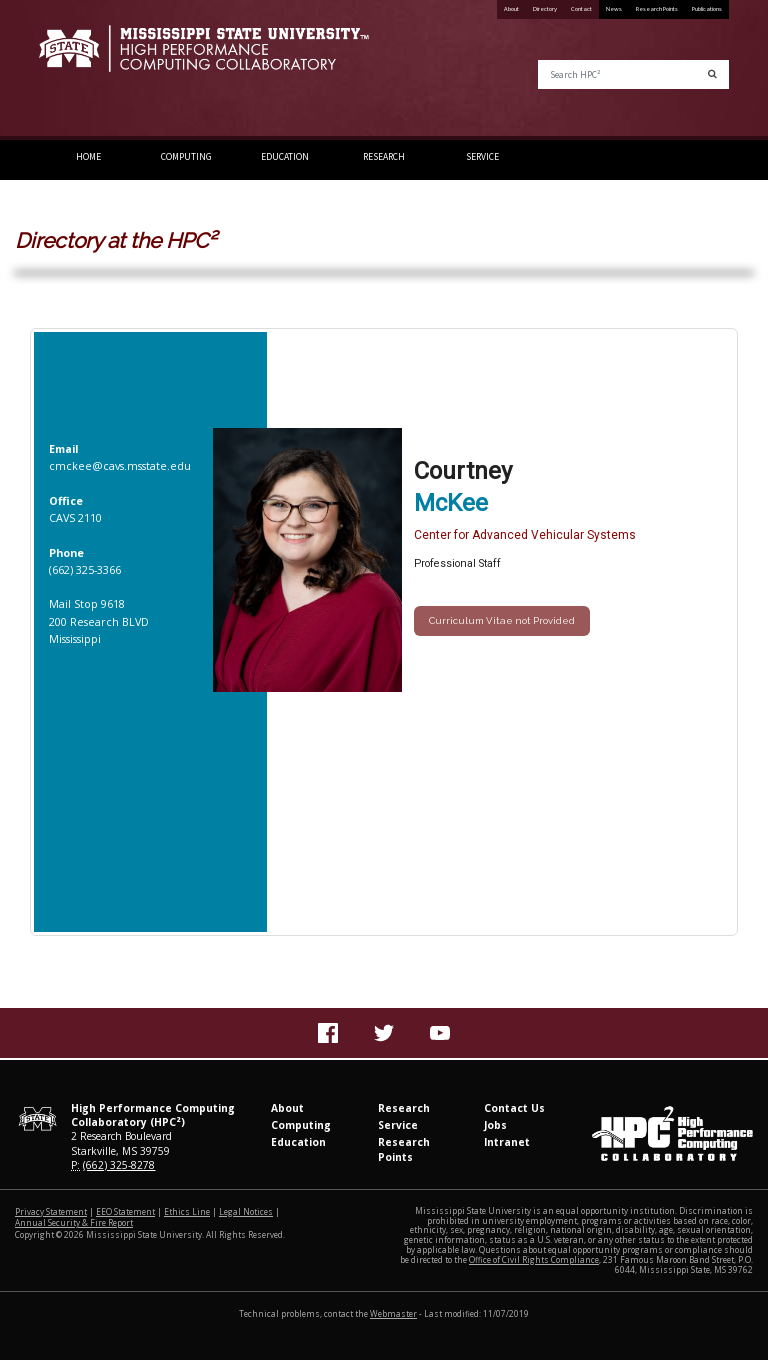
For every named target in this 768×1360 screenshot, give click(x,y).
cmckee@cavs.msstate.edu (120, 465)
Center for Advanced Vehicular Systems (525, 535)
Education (285, 157)
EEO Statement (125, 1211)
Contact (581, 9)
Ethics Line (187, 1211)
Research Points (657, 9)
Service (482, 157)
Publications (707, 9)
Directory (545, 9)
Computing (186, 157)
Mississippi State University (89, 70)
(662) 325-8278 (119, 1165)
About (511, 9)
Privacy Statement (51, 1211)
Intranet (507, 1142)
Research (384, 157)
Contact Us (514, 1108)
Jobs (495, 1125)
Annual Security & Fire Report (74, 1222)
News (614, 9)
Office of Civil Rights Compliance (534, 1259)
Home (88, 157)
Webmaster (393, 1313)
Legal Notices (246, 1211)
